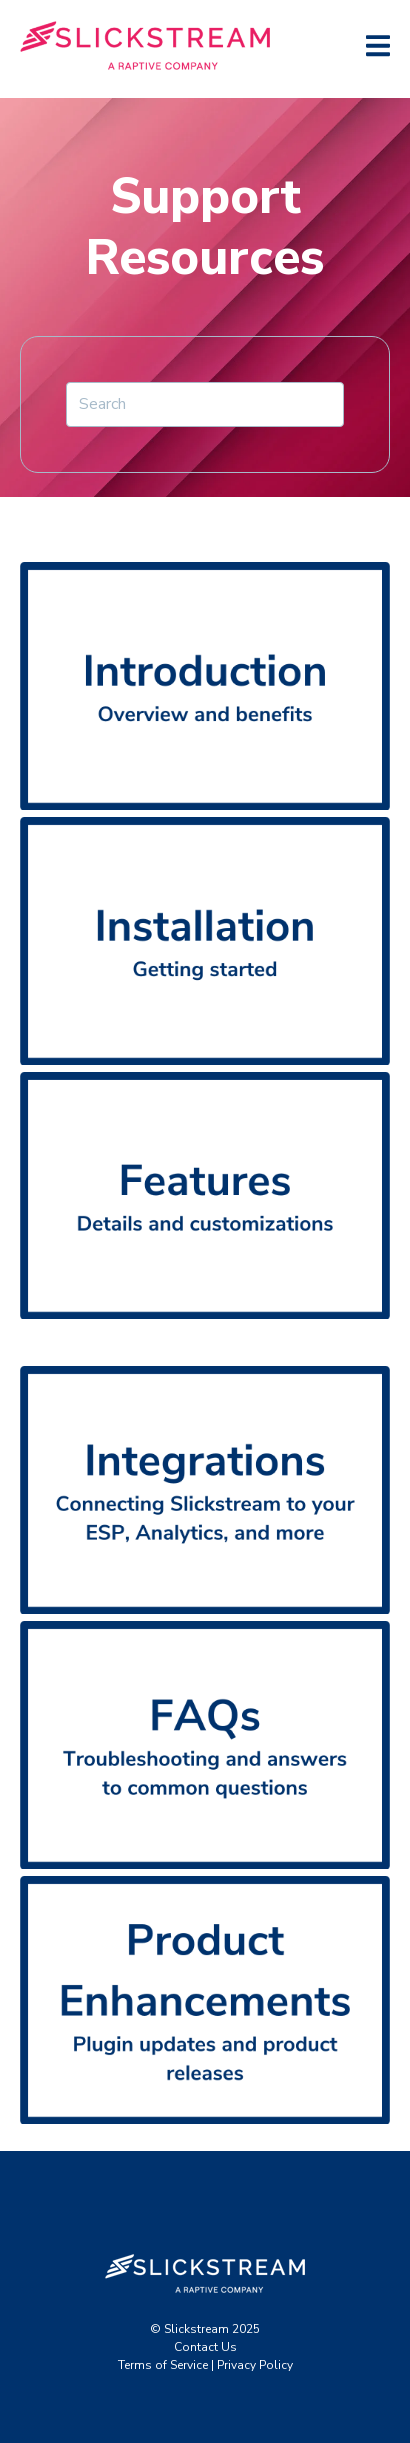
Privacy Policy (255, 2365)
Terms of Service (163, 2365)
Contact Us (205, 2347)
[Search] (205, 404)
